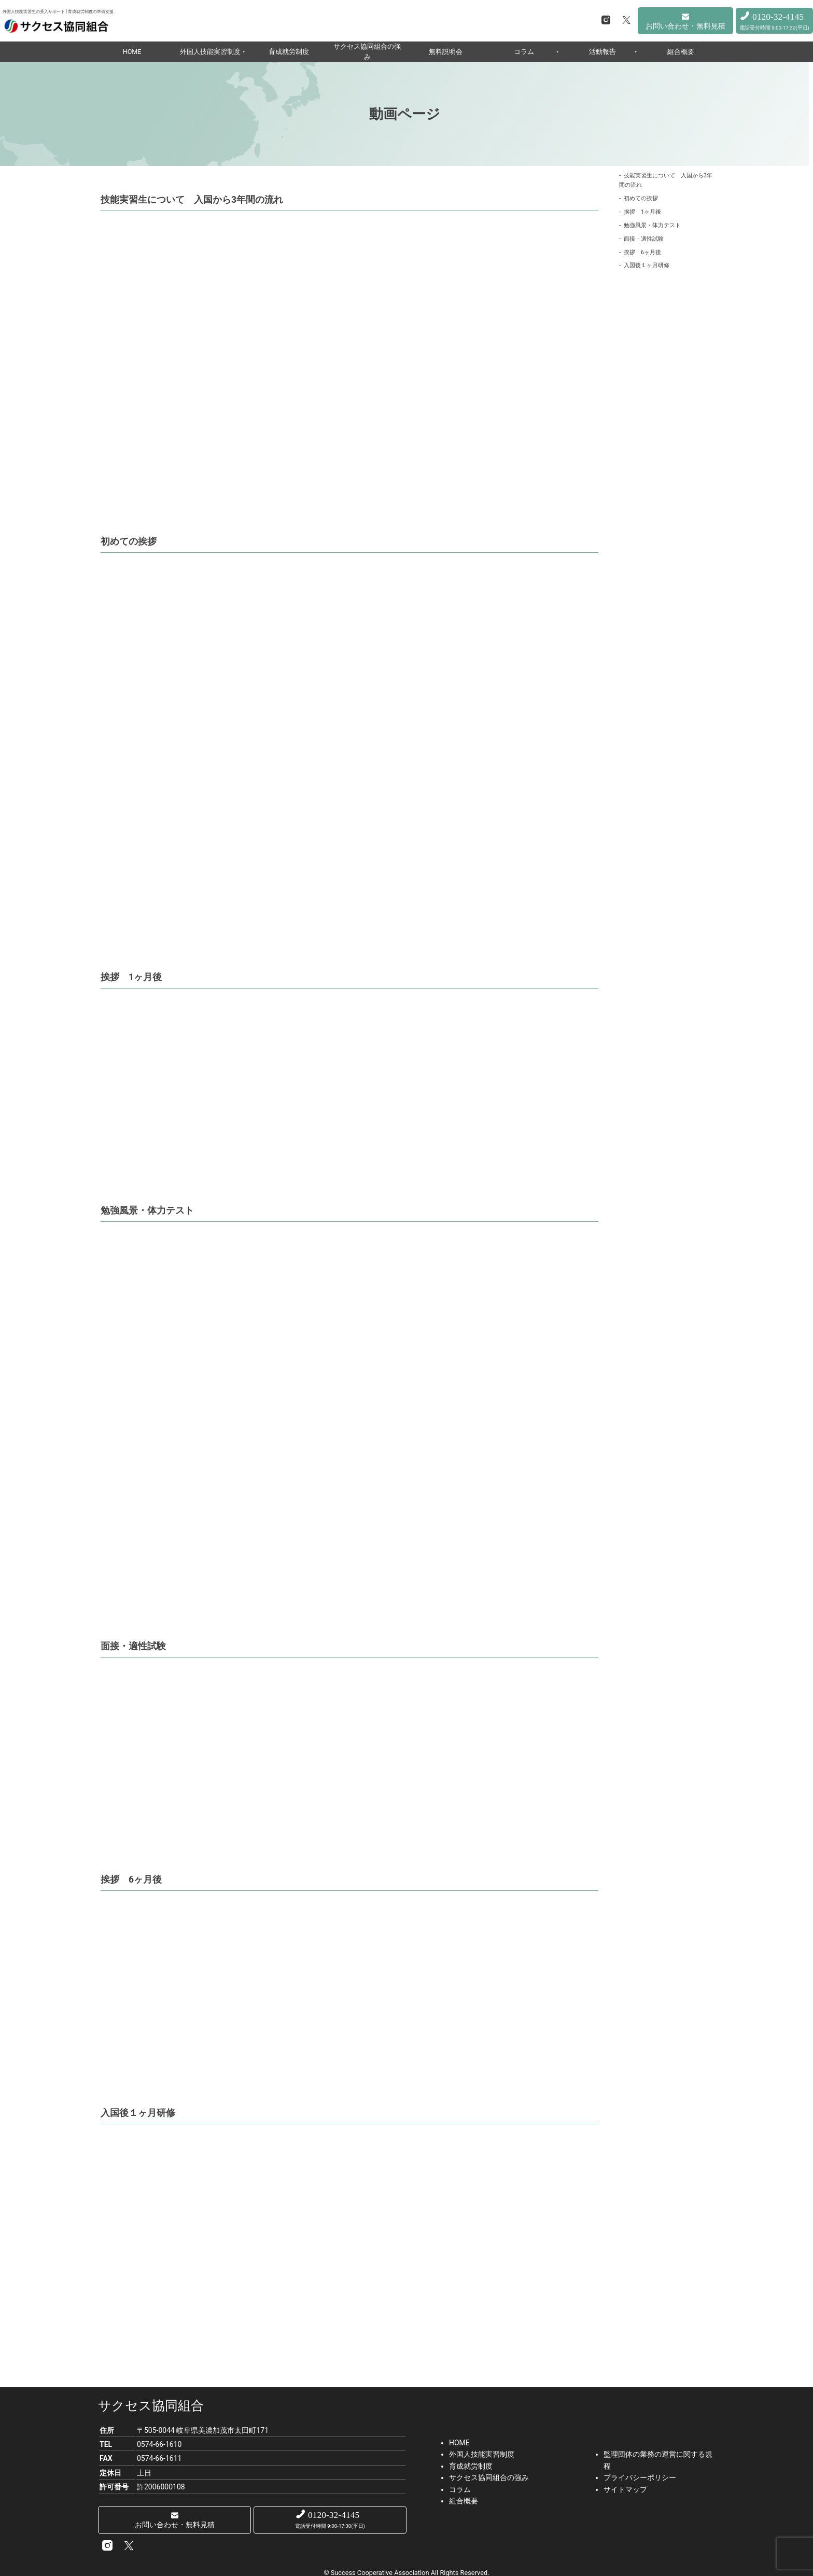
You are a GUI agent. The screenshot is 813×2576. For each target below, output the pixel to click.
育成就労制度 (289, 51)
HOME (132, 51)
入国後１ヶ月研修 (646, 265)
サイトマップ (625, 2488)
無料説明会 (445, 51)
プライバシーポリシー (640, 2476)
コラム (524, 51)
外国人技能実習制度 (210, 51)
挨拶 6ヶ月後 (642, 252)
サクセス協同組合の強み (367, 52)
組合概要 (680, 51)
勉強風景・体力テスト (652, 225)
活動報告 (602, 51)
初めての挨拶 (641, 198)
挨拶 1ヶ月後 (642, 211)
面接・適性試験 (644, 238)
